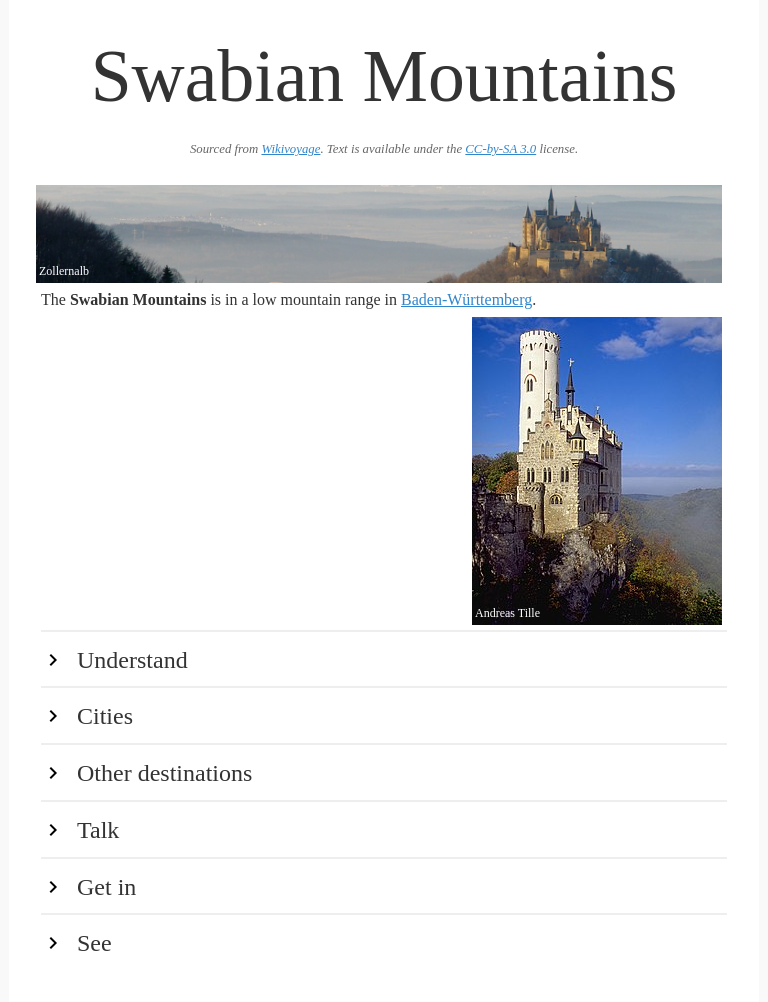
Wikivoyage (290, 149)
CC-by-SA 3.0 (500, 149)
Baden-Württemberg (466, 299)
